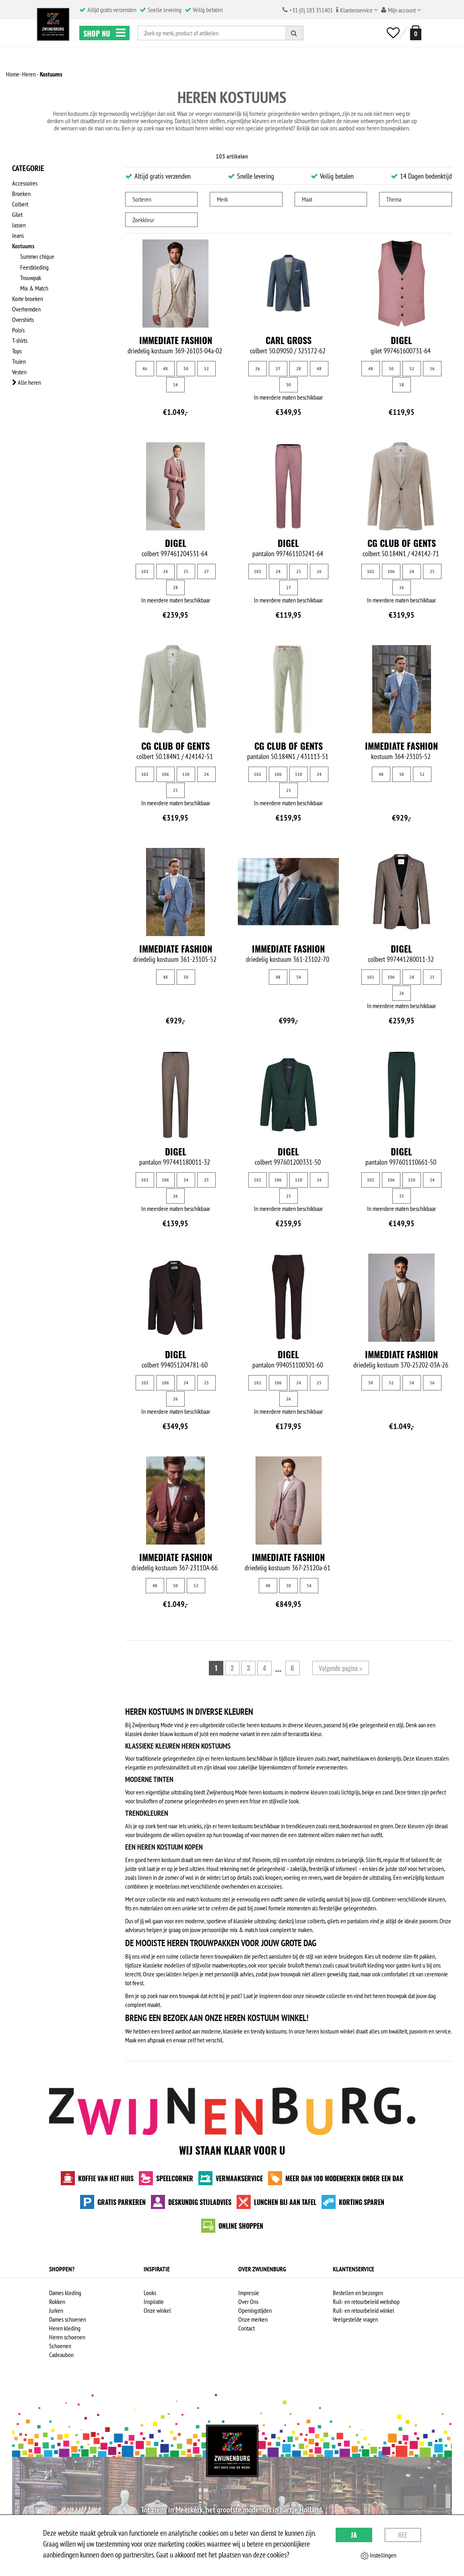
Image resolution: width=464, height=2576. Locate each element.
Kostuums (23, 246)
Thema (393, 199)
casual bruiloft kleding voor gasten (372, 1965)
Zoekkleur (143, 220)
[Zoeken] (294, 33)
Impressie (248, 2293)
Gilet (17, 214)
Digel (401, 340)
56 (432, 368)
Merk (222, 199)
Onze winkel (157, 2310)
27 (278, 368)
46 (144, 368)
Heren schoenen (67, 2337)
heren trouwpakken (388, 128)
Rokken (57, 2302)
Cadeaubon (61, 2355)
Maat (307, 199)
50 (186, 368)
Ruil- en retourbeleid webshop (366, 2302)
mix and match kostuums (194, 1899)
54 (175, 385)
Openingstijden (255, 2310)
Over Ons (248, 2302)
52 (206, 368)
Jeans (18, 235)
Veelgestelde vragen (355, 2319)
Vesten (19, 371)
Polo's (18, 330)
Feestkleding (34, 267)
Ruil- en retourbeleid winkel (363, 2310)
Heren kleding (64, 2328)
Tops (17, 350)
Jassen (19, 225)
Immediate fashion (175, 340)
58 (401, 385)
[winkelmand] (414, 32)
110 (186, 774)
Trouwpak (30, 277)
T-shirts (19, 340)
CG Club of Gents (401, 542)
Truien (19, 361)
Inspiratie (154, 2302)
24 (165, 571)
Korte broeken (27, 298)
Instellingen (378, 2555)
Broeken (21, 194)
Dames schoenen (67, 2319)
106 (391, 571)
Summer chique (37, 256)
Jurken (56, 2310)
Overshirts (23, 319)
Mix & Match (34, 288)
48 (165, 368)
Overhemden (26, 309)
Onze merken (253, 2319)
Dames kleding (65, 2293)
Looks (150, 2293)
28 (298, 368)
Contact (246, 2328)
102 (144, 571)
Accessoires (24, 183)
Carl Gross (288, 340)
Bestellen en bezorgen (358, 2293)
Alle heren (26, 382)
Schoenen (60, 2346)
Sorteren (141, 199)
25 (186, 571)
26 (257, 368)
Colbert (20, 204)
